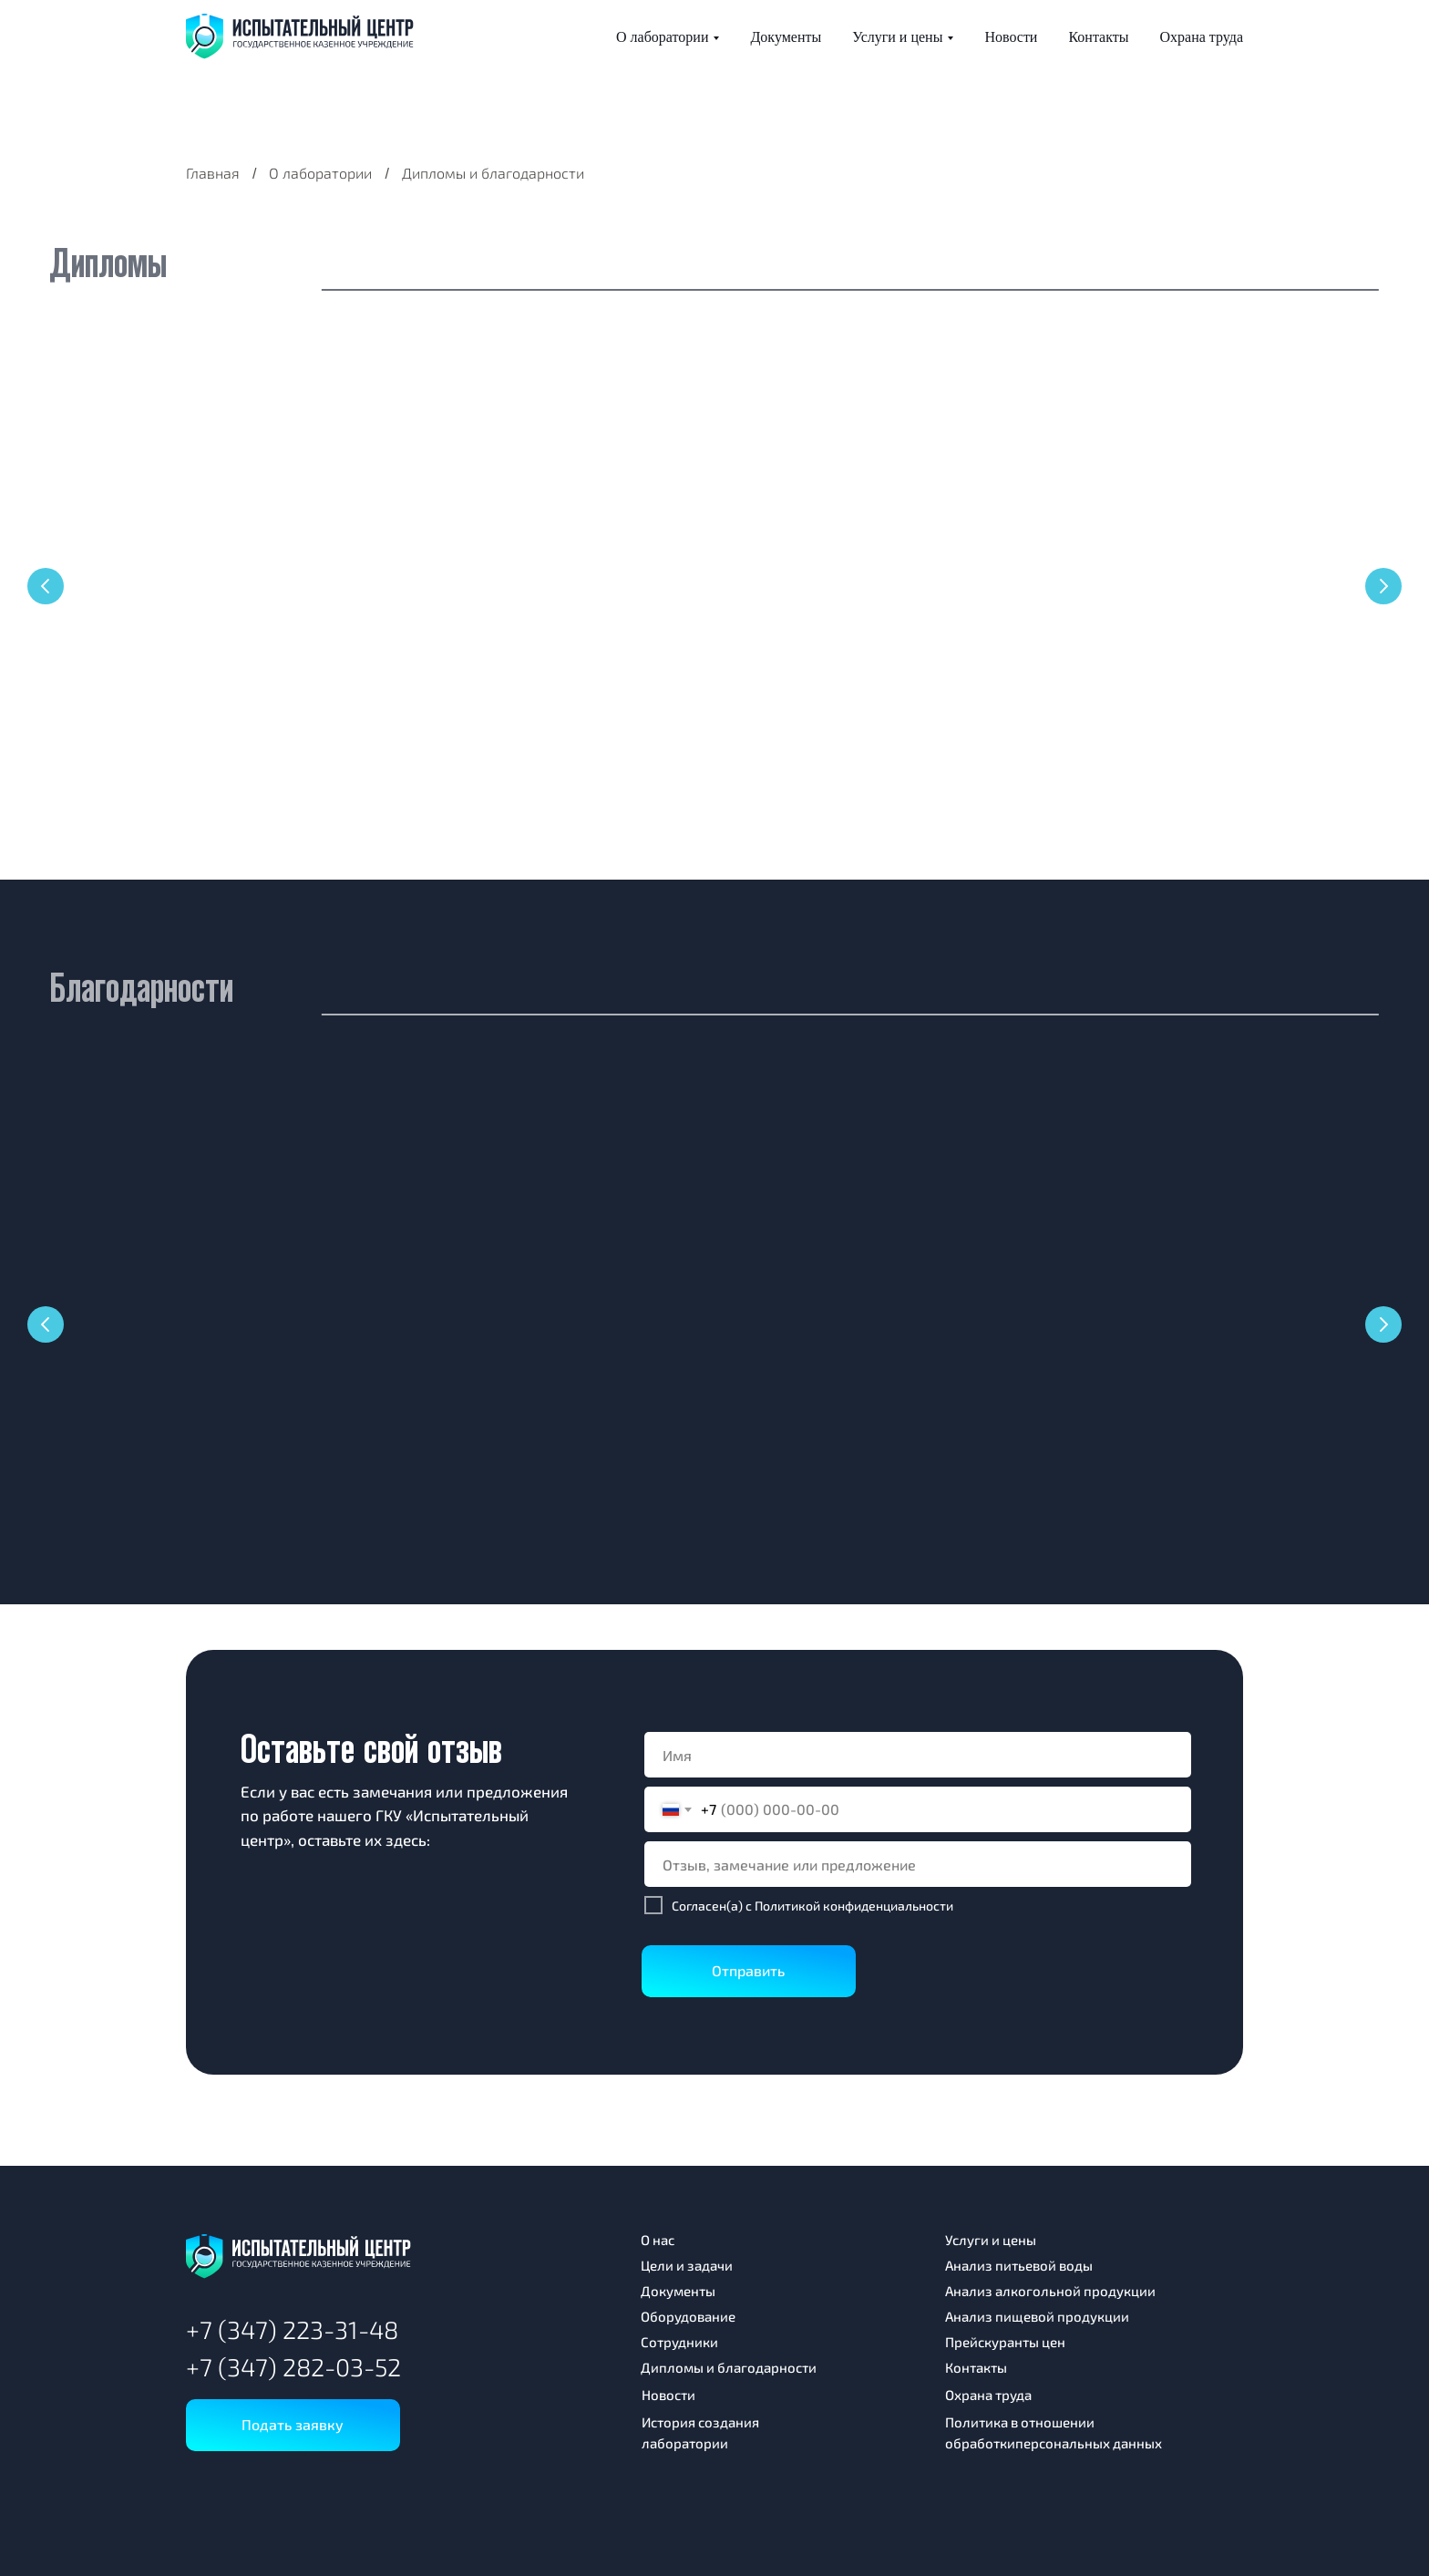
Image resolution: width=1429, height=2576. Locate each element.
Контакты (1098, 37)
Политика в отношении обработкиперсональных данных (1053, 2432)
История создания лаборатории (700, 2432)
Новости (1010, 37)
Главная (213, 172)
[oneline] (917, 1864)
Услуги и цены (897, 37)
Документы (785, 37)
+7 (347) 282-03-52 (293, 2366)
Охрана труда (1201, 37)
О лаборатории (662, 37)
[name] (917, 1754)
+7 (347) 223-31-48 (292, 2329)
